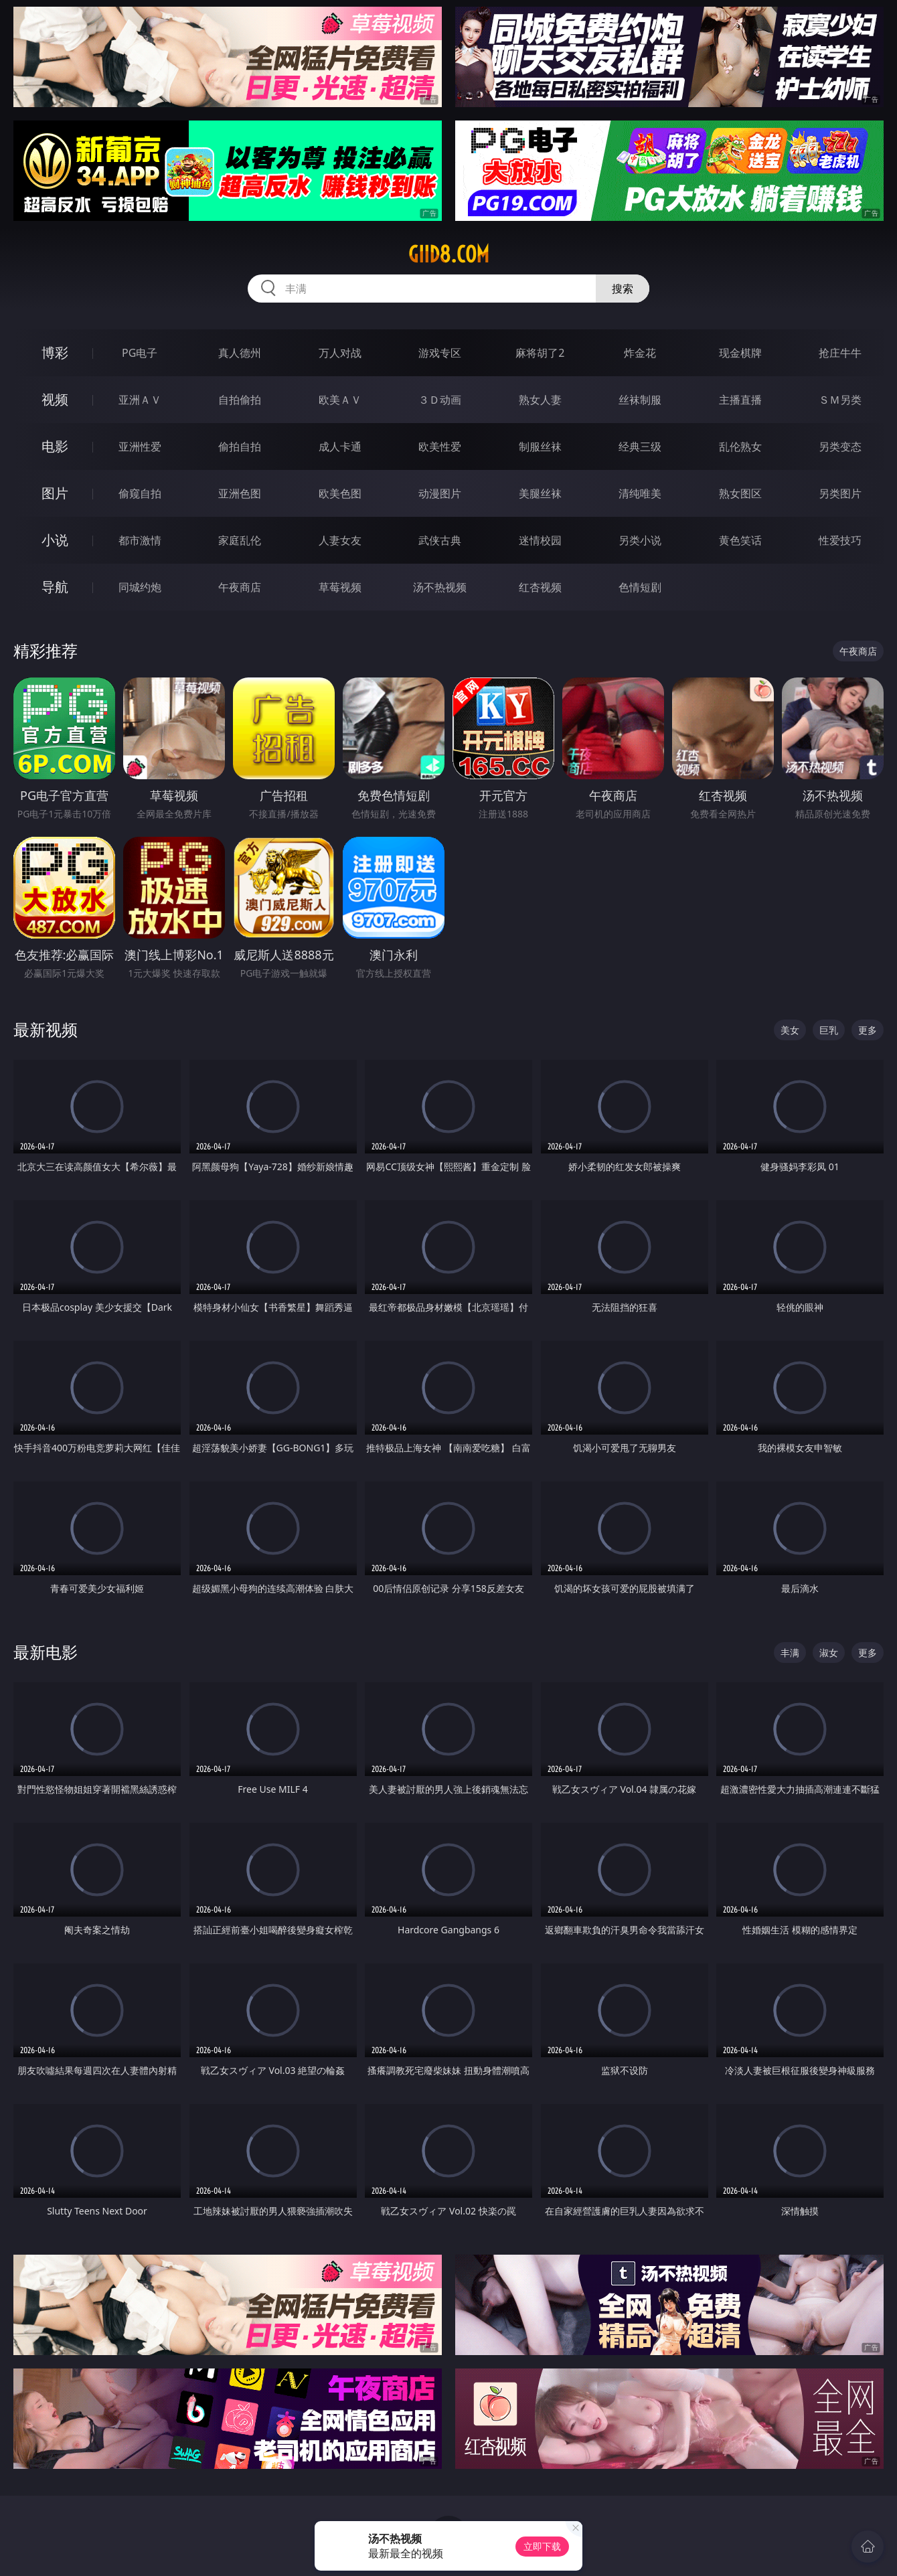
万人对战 (340, 352)
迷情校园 (540, 540)
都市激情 (139, 540)
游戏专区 (439, 352)
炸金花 (640, 352)
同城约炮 (139, 587)
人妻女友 (340, 540)
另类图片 (840, 493)
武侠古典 (439, 540)
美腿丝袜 (540, 493)
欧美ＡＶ (340, 399)
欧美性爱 (439, 446)
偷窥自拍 (139, 493)
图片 (55, 493)
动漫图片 (439, 493)
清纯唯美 (640, 493)
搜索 (622, 288)
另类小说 (640, 540)
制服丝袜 (540, 446)
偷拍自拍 (239, 446)
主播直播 (740, 399)
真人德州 (239, 352)
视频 (55, 399)
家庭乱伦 (239, 540)
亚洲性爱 (139, 446)
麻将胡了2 (539, 352)
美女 (790, 1030)
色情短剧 (640, 587)
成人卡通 (340, 446)
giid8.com (448, 254)
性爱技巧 (840, 540)
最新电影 (45, 1652)
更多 (867, 1030)
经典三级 (640, 446)
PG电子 (139, 352)
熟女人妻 (540, 399)
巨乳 (828, 1030)
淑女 (828, 1652)
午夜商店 (239, 587)
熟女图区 (740, 493)
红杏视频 (540, 587)
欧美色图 (340, 493)
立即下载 (542, 2546)
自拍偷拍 (239, 399)
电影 (55, 446)
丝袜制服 (640, 399)
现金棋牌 (740, 352)
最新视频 (45, 1029)
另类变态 (840, 446)
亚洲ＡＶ (139, 399)
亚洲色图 (239, 493)
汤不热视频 (440, 587)
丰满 (790, 1652)
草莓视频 (340, 587)
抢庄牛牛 (840, 352)
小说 (55, 540)
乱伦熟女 (740, 446)
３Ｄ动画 (439, 399)
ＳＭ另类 (840, 399)
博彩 (55, 352)
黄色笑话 (740, 540)
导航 (55, 587)
